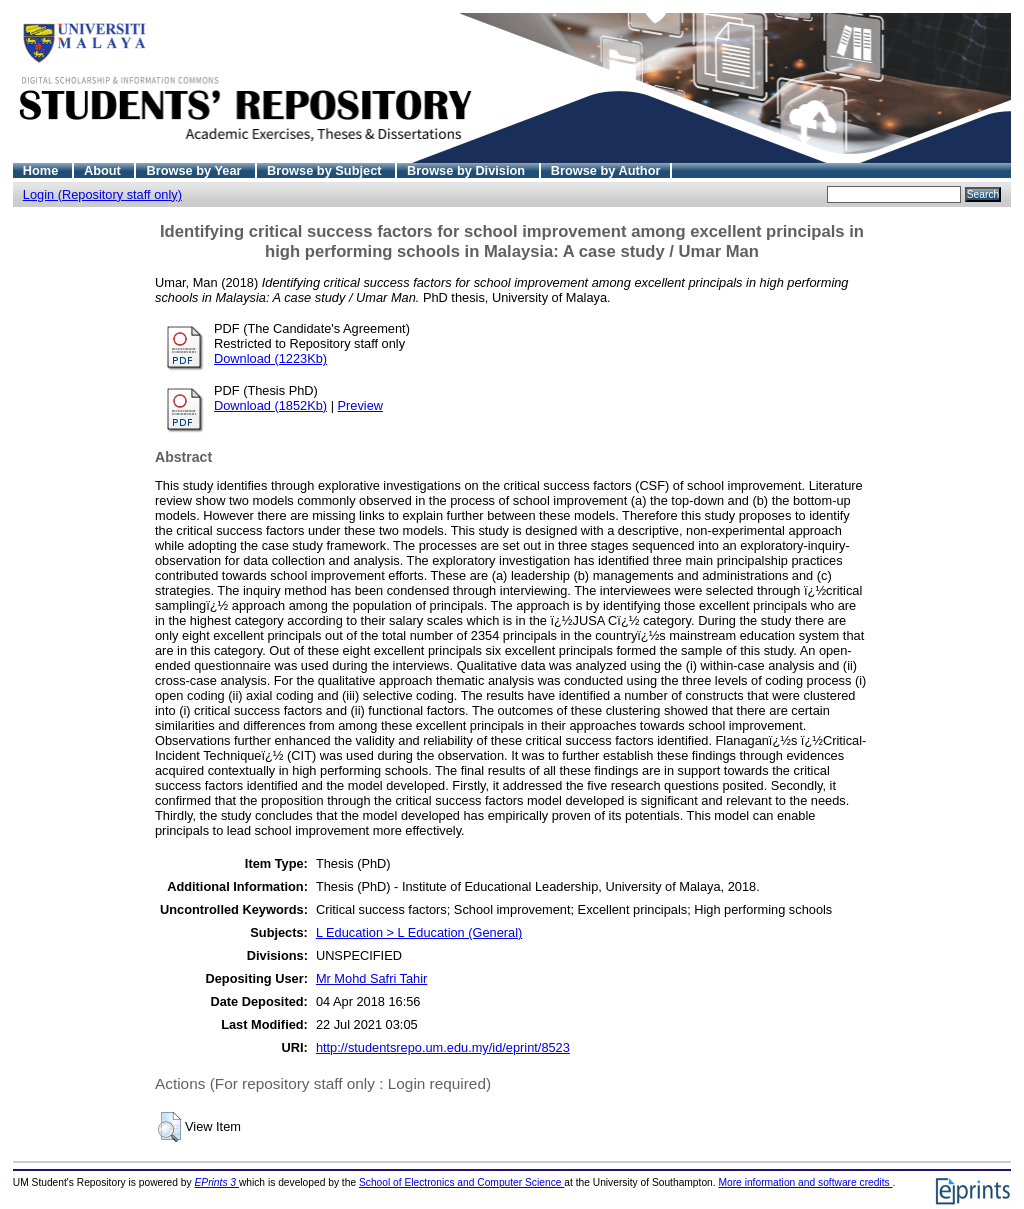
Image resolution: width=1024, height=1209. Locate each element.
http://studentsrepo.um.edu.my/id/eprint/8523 (443, 1047)
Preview (361, 405)
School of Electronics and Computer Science (461, 1182)
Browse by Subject (326, 170)
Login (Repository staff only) (102, 194)
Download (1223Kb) (270, 358)
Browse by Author (606, 170)
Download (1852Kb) (270, 405)
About (104, 170)
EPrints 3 (217, 1182)
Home (42, 170)
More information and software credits (805, 1182)
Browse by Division (468, 170)
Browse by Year (195, 170)
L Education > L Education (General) (419, 932)
